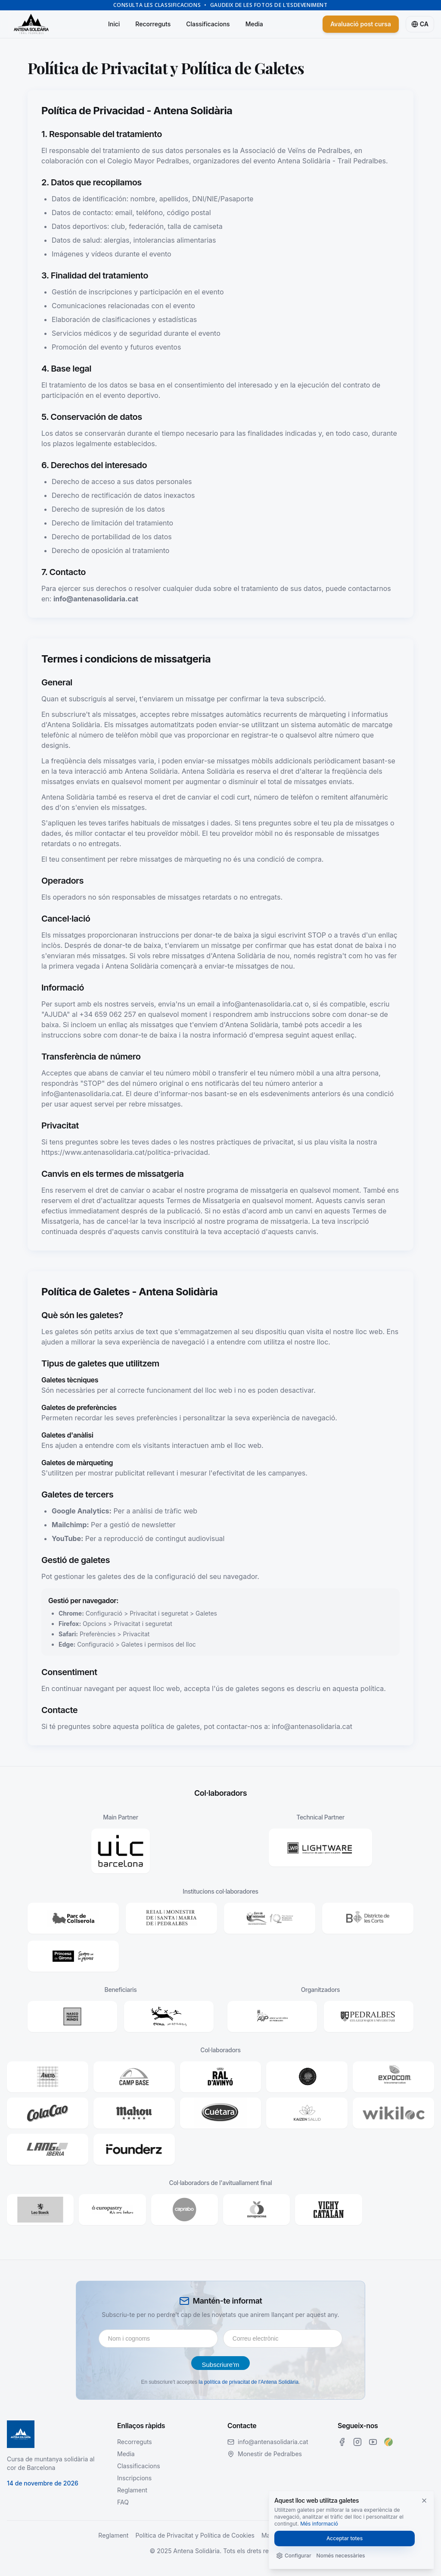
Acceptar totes (344, 2538)
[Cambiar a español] (420, 24)
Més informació (319, 2523)
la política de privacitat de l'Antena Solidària (248, 2382)
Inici (114, 24)
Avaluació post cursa (360, 24)
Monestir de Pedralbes (270, 2453)
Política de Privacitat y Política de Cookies (195, 2535)
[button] (120, 1851)
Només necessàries (341, 2555)
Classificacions (208, 24)
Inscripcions (134, 2478)
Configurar (293, 2555)
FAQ (123, 2502)
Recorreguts (153, 24)
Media (254, 24)
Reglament (132, 2490)
